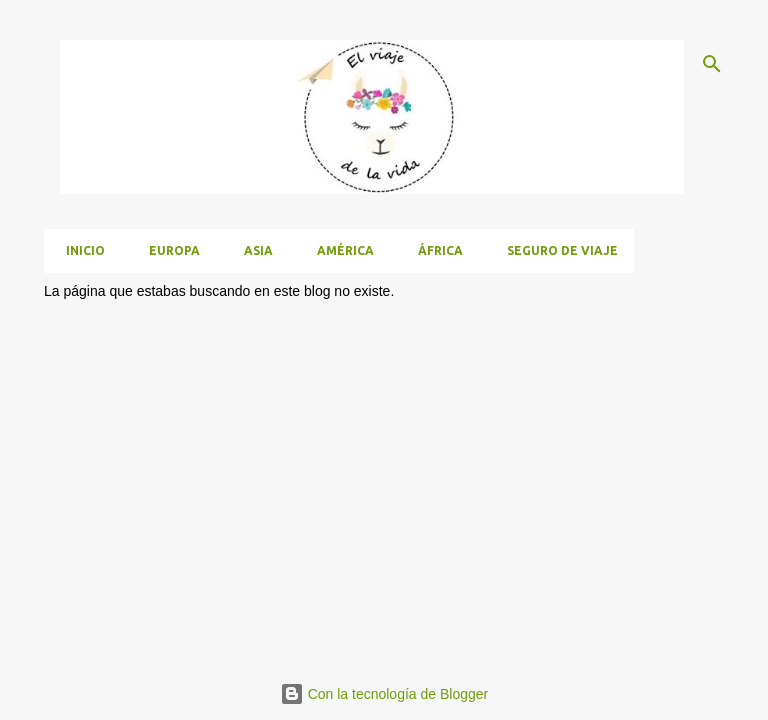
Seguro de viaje (556, 250)
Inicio (79, 250)
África (434, 250)
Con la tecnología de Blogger (384, 694)
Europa (168, 250)
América (339, 250)
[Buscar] (712, 64)
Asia (252, 250)
